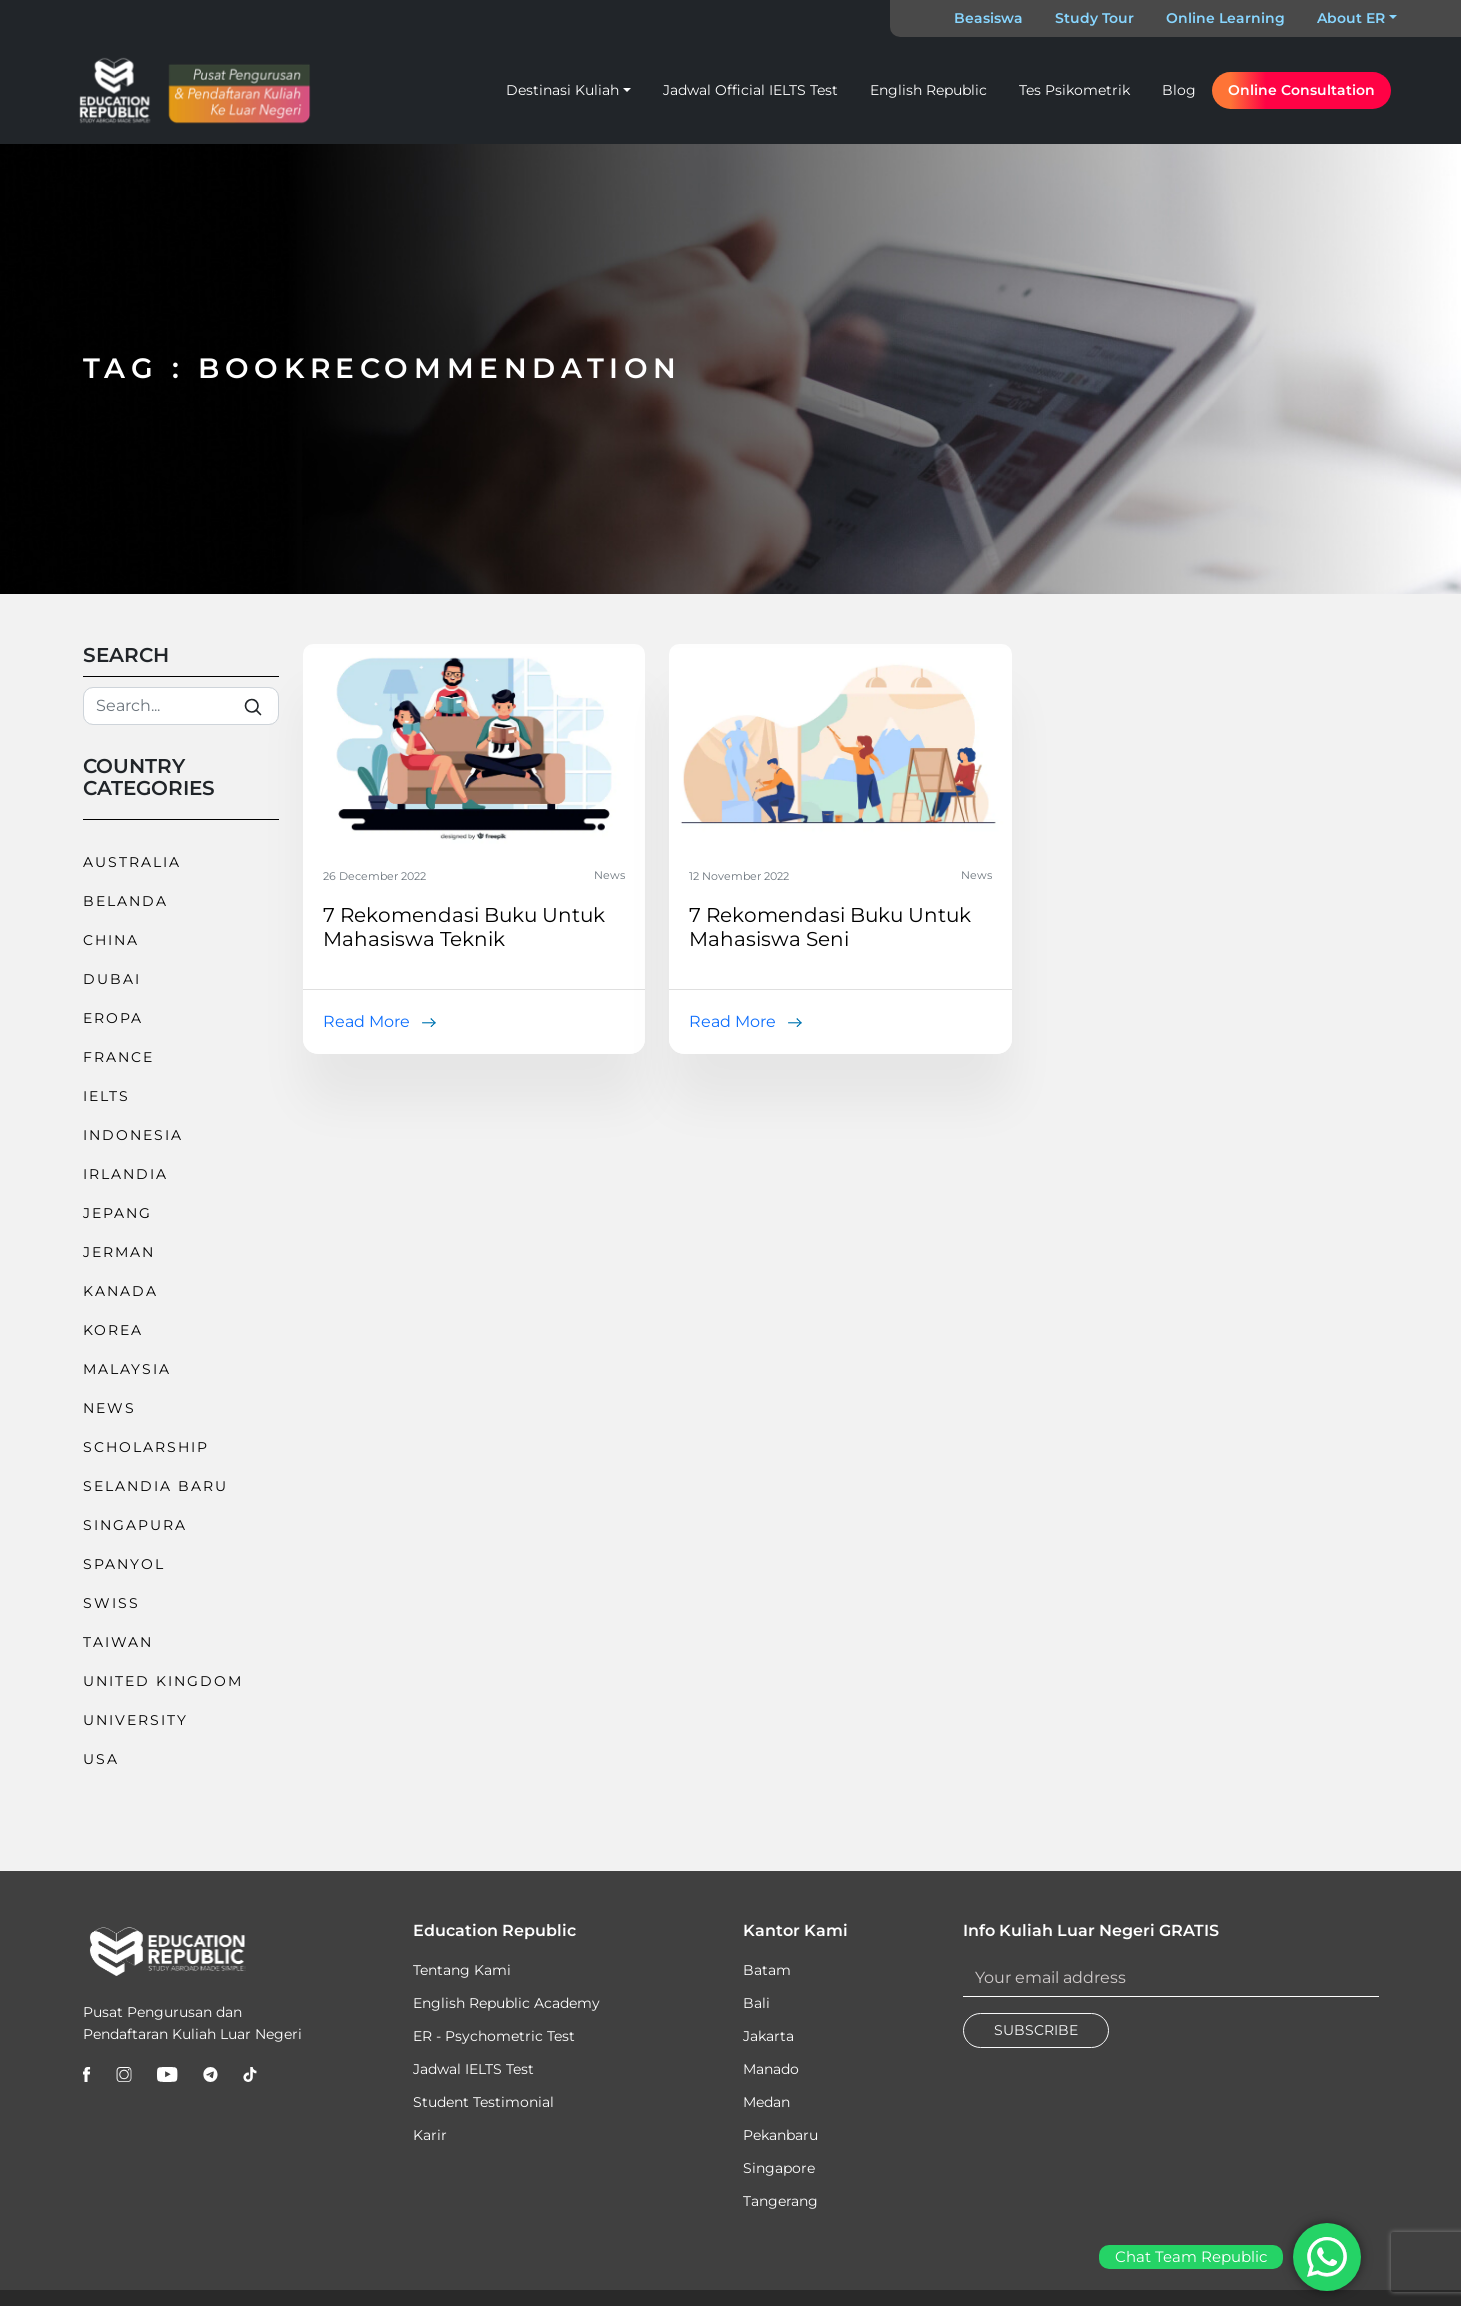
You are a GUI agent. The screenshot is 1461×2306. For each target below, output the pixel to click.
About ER (1351, 18)
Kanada (120, 1291)
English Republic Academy (506, 2003)
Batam (767, 1970)
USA (101, 1759)
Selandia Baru (155, 1486)
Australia (132, 862)
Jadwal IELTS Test (473, 2069)
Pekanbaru (780, 2135)
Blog (1179, 90)
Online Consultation (1301, 90)
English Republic (928, 90)
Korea (113, 1330)
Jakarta (768, 2036)
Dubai (112, 979)
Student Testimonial (483, 2102)
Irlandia (125, 1174)
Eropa (113, 1018)
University (135, 1720)
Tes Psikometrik (1074, 90)
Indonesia (133, 1135)
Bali (756, 2003)
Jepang (117, 1213)
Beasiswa (988, 18)
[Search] (181, 706)
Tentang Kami (462, 1970)
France (118, 1057)
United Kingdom (163, 1681)
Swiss (111, 1603)
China (111, 940)
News (109, 1408)
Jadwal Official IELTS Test (750, 90)
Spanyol (124, 1564)
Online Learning (1225, 18)
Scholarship (146, 1447)
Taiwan (118, 1642)
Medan (766, 2102)
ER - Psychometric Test (494, 2036)
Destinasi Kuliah (562, 90)
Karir (430, 2135)
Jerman (119, 1252)
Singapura (135, 1525)
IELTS (106, 1096)
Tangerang (780, 2201)
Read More (366, 1021)
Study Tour (1094, 18)
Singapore (779, 2168)
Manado (771, 2069)
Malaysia (127, 1369)
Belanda (125, 901)
